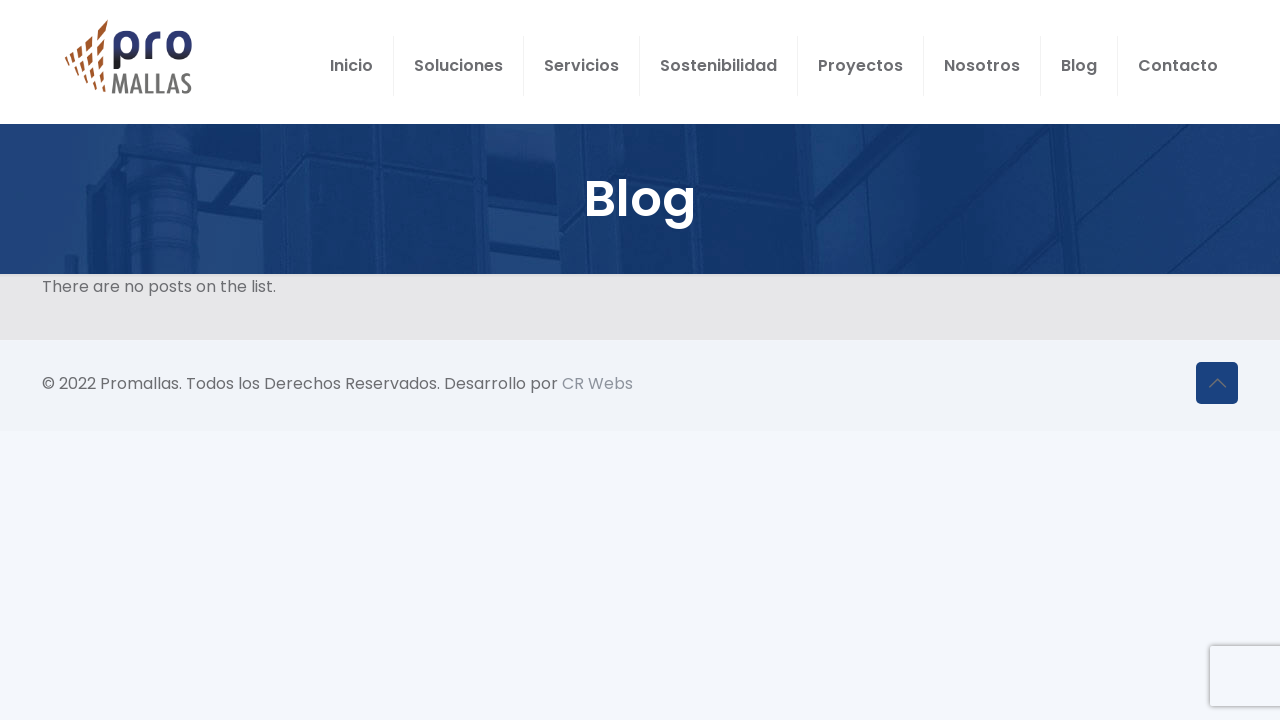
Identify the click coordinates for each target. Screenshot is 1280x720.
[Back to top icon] (1217, 383)
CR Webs (597, 383)
